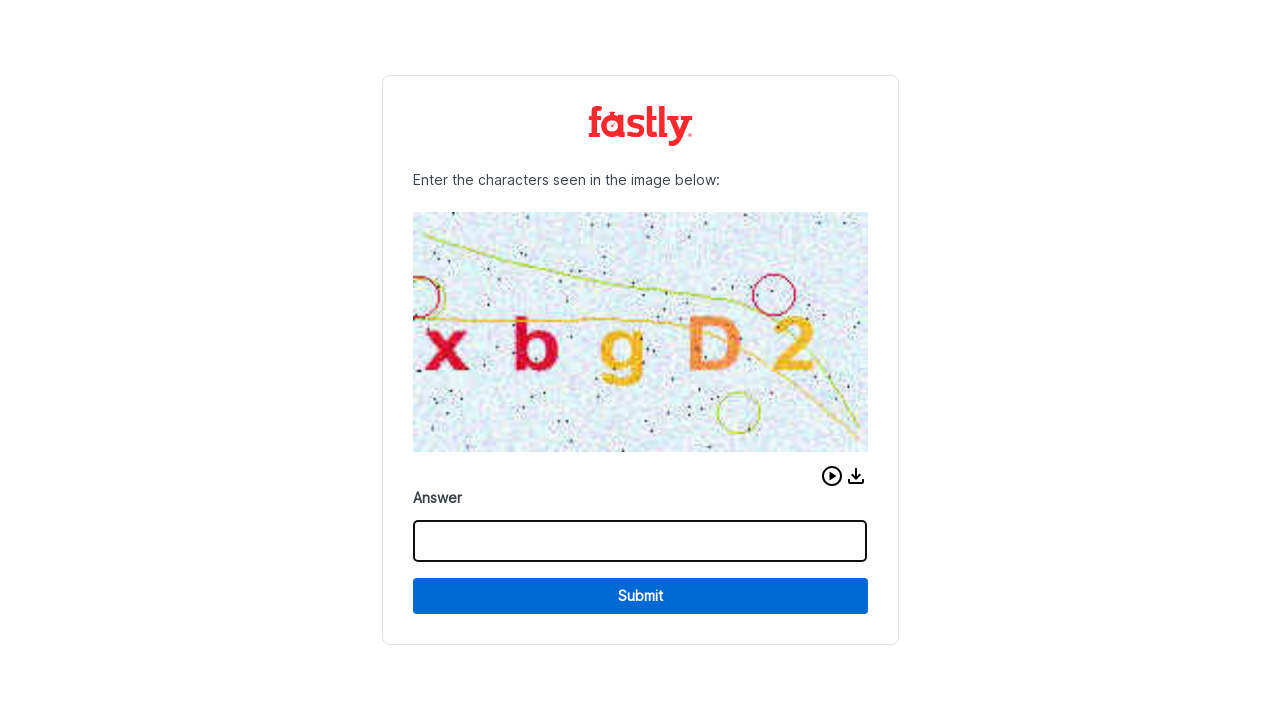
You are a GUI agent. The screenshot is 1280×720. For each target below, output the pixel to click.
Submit (640, 595)
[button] (832, 476)
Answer (437, 497)
